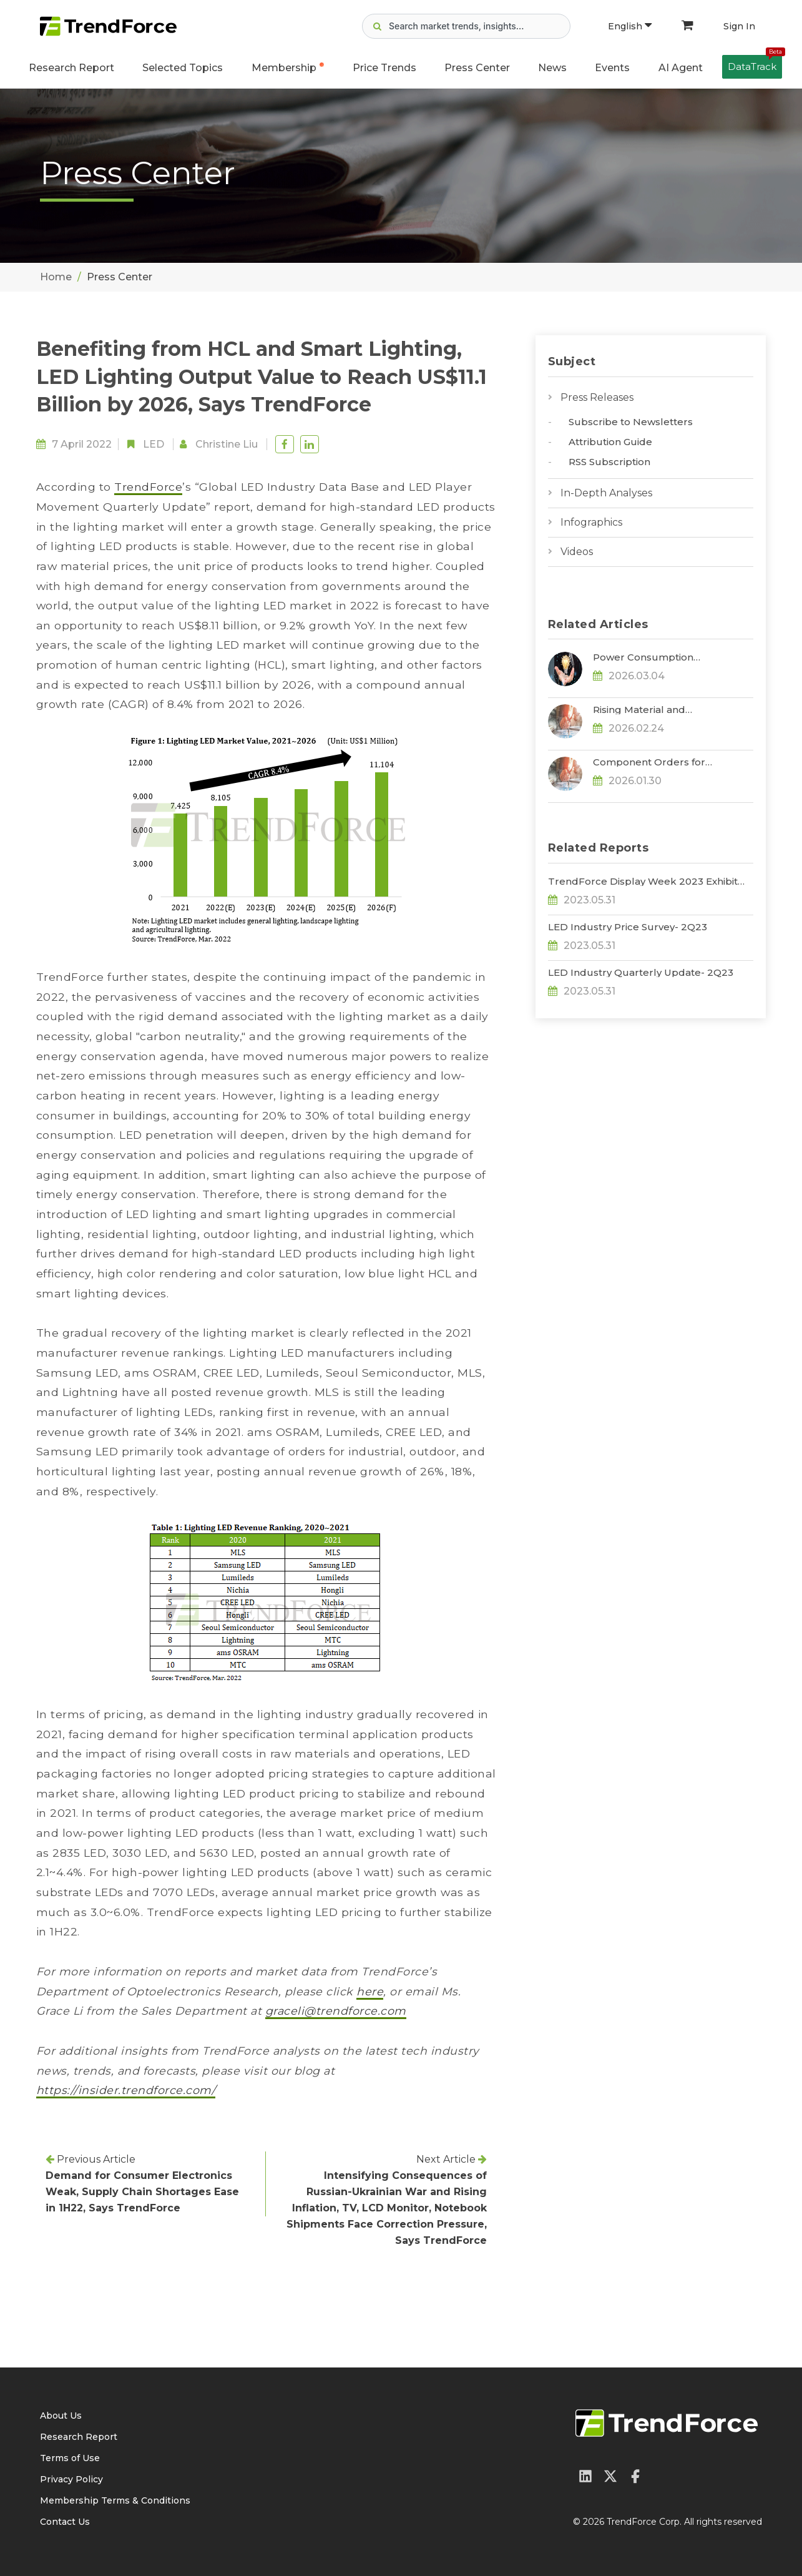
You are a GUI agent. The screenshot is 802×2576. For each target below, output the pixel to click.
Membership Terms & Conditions (115, 2500)
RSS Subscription (609, 462)
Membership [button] (284, 68)
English (630, 26)
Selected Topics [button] (182, 68)
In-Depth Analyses (606, 493)
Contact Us (65, 2521)
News (552, 68)
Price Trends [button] (384, 68)
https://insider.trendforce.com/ (126, 2090)
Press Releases (596, 397)
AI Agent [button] (680, 68)
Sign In (739, 26)
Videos (576, 552)
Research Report (71, 68)
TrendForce (148, 486)
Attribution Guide (610, 442)
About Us (61, 2415)
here (369, 1991)
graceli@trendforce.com (335, 2010)
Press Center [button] (477, 68)
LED (153, 444)
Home (56, 277)
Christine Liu (226, 444)
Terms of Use (70, 2458)
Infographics (591, 522)
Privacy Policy (71, 2479)
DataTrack (755, 63)
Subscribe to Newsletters (631, 422)
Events (612, 68)
